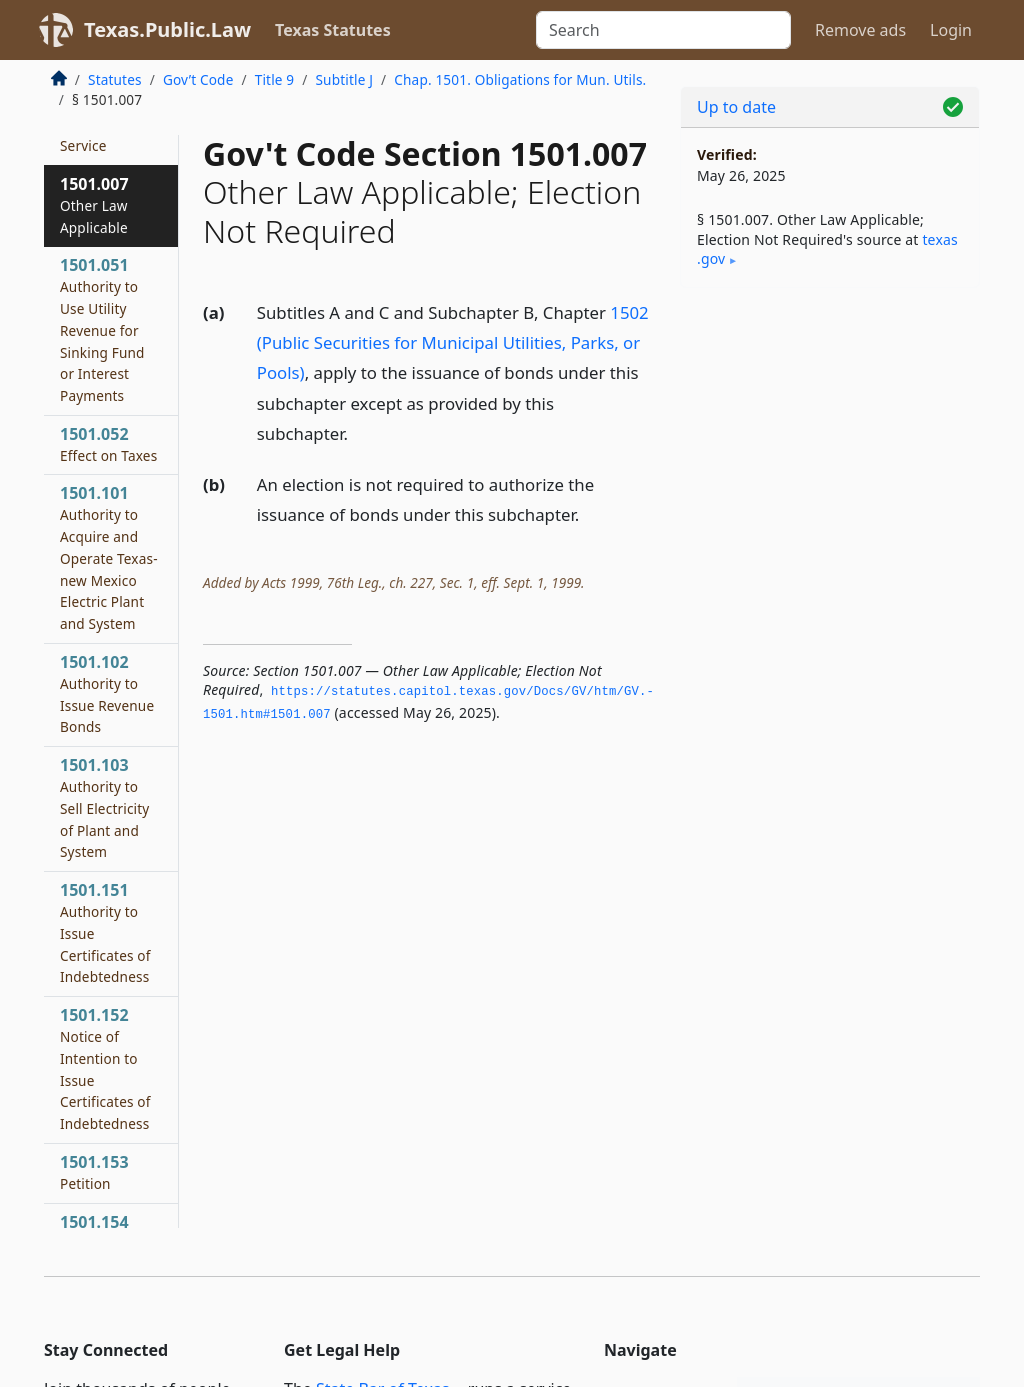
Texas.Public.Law (167, 29)
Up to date (736, 107)
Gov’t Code (198, 79)
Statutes (115, 79)
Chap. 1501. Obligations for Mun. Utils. (520, 79)
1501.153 (94, 1172)
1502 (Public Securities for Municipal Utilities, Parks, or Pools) (453, 342)
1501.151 (105, 932)
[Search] (663, 30)
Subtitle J (344, 79)
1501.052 (108, 444)
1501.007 (94, 205)
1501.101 (109, 557)
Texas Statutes (333, 30)
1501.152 (105, 1068)
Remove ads (860, 30)
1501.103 (104, 807)
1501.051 (102, 329)
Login (951, 30)
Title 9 (275, 79)
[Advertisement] (830, 441)
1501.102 (107, 693)
